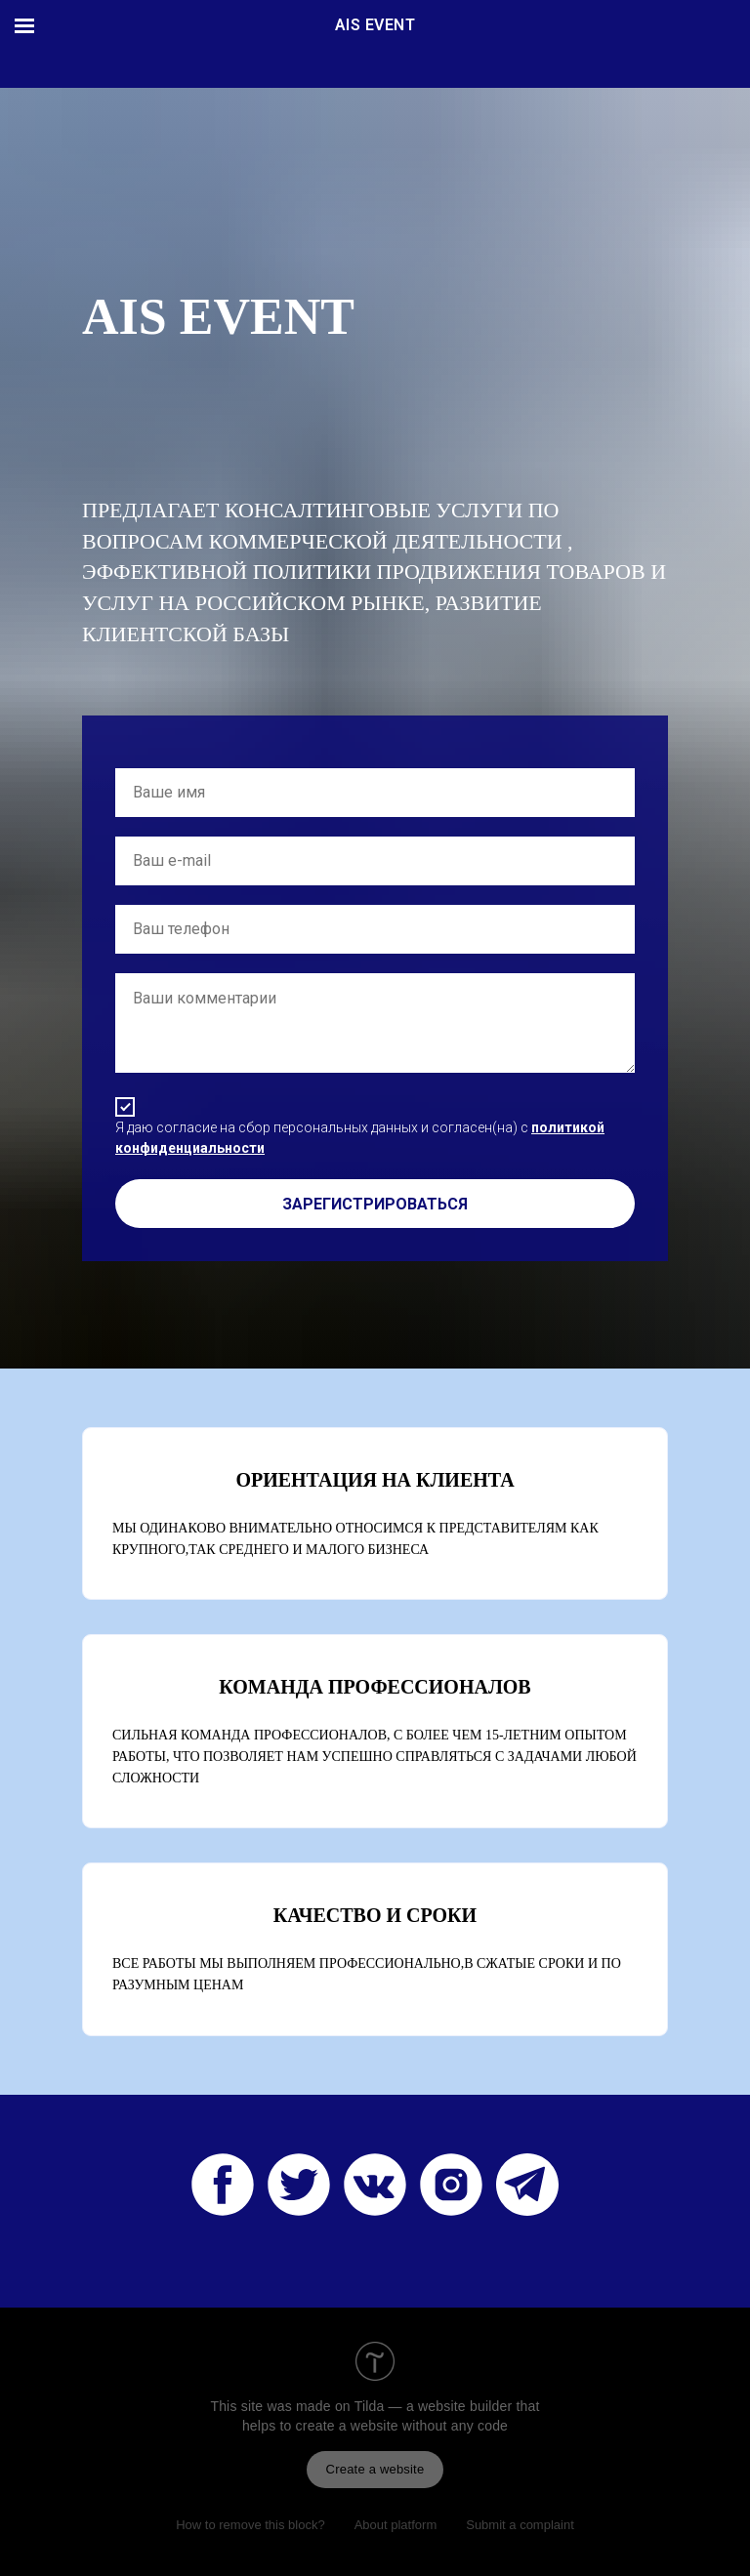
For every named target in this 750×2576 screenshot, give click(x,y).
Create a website (375, 2469)
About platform (396, 2524)
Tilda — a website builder (433, 2406)
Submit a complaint (520, 2524)
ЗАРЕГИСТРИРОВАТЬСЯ (375, 1204)
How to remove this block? (250, 2524)
